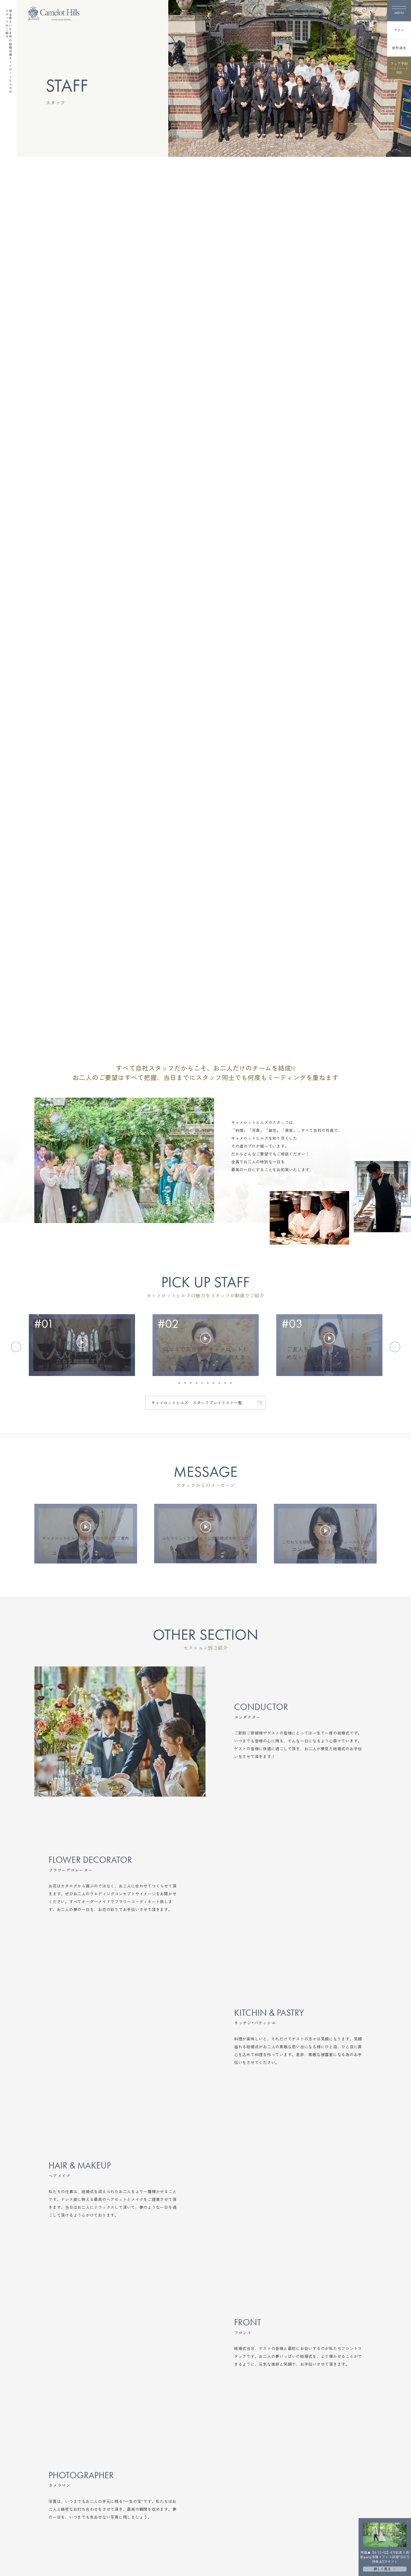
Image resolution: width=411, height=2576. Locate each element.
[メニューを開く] (399, 10)
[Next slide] (395, 1347)
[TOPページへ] (53, 13)
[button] (179, 1383)
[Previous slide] (16, 1347)
